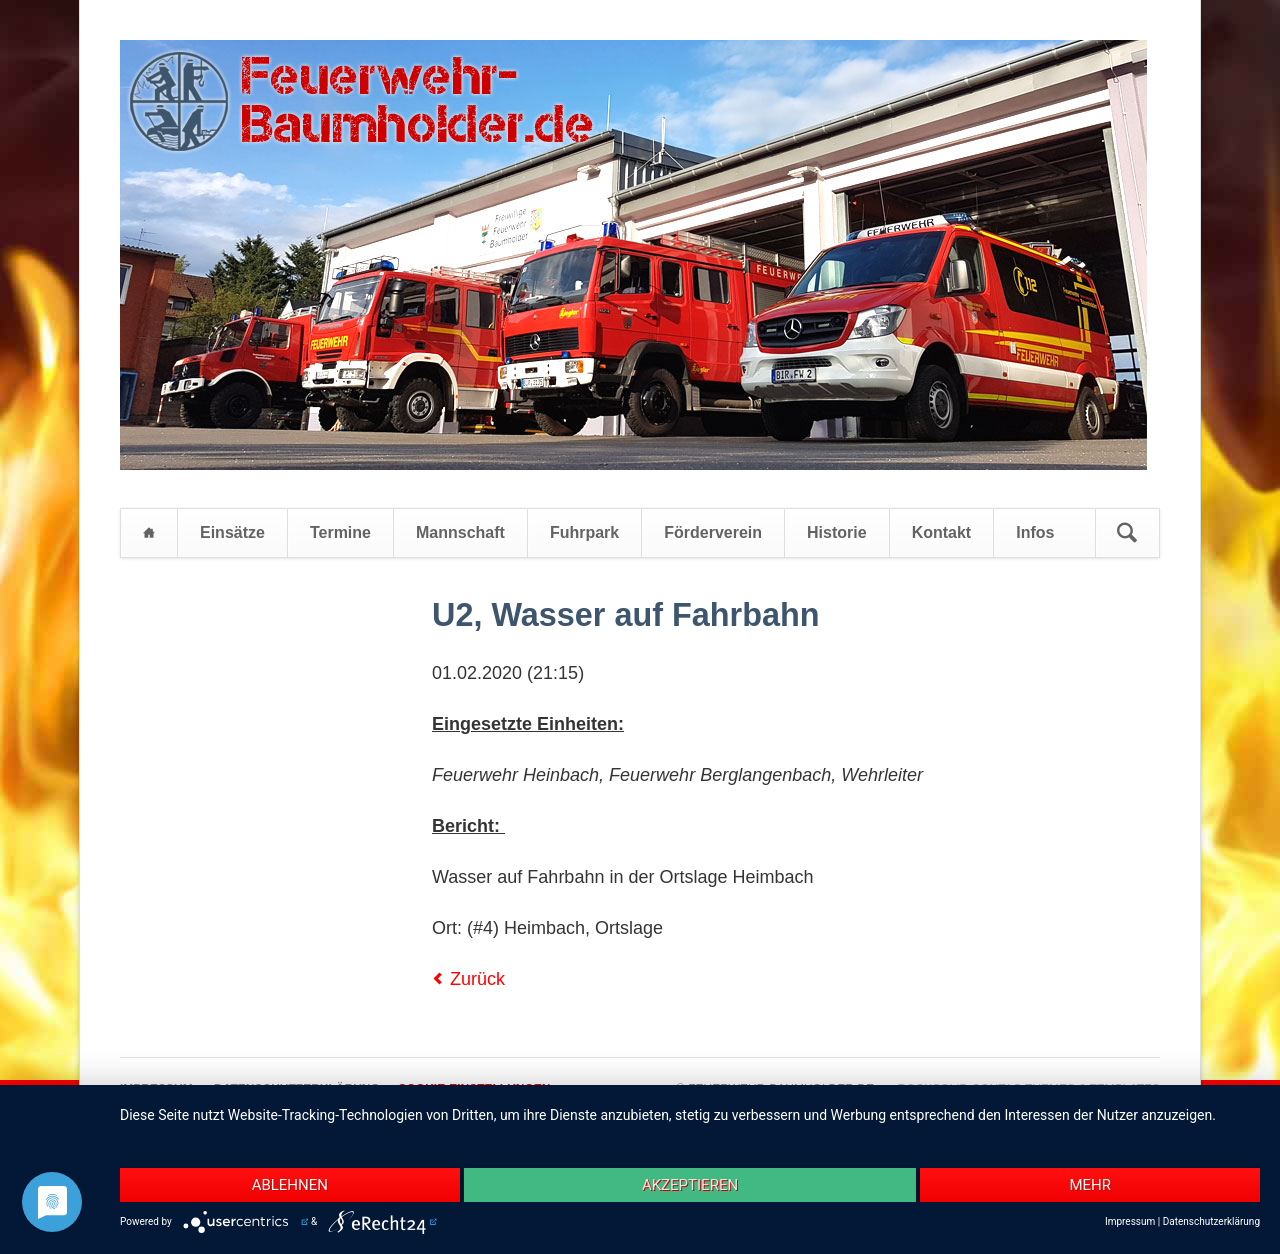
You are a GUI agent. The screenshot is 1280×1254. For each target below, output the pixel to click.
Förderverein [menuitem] (713, 532)
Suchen (1127, 533)
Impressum (1130, 1221)
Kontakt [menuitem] (942, 532)
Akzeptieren (690, 1185)
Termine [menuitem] (340, 532)
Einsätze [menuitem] (232, 532)
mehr (1090, 1185)
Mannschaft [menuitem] (460, 532)
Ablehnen (290, 1185)
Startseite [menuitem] (149, 533)
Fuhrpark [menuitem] (584, 532)
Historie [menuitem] (837, 532)
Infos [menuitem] (1035, 532)
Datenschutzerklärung (1211, 1221)
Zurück (477, 979)
